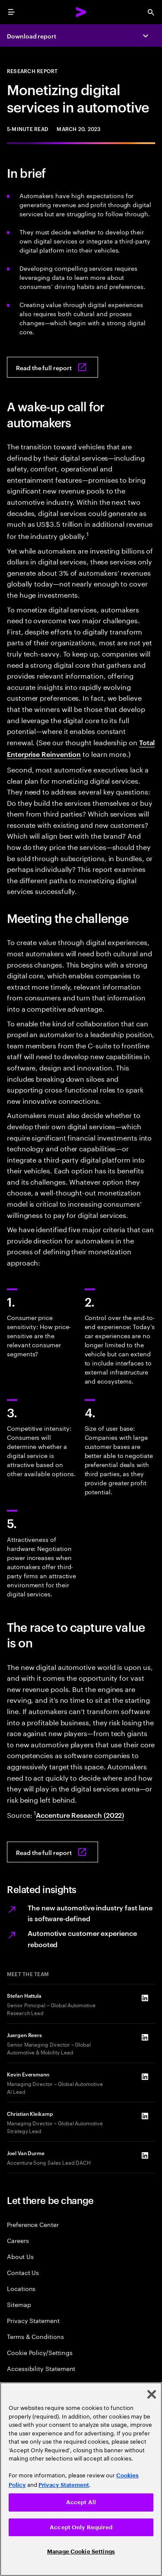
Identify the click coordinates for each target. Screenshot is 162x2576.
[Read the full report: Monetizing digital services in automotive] (52, 367)
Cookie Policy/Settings (39, 2352)
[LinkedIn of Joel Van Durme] (144, 2155)
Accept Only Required (81, 2527)
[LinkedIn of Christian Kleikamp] (144, 2116)
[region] (81, 2479)
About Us (20, 2256)
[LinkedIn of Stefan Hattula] (144, 1998)
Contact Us (23, 2272)
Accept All (81, 2502)
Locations (21, 2288)
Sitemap (19, 2304)
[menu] (11, 12)
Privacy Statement (33, 2320)
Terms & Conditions (35, 2336)
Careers (18, 2240)
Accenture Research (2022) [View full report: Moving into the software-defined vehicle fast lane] (80, 1815)
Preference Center (33, 2224)
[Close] (151, 2394)
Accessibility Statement (41, 2368)
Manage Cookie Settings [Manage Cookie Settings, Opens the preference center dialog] (81, 2551)
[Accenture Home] (81, 12)
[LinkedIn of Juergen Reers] (144, 2037)
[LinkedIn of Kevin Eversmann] (144, 2077)
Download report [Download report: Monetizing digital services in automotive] (31, 36)
